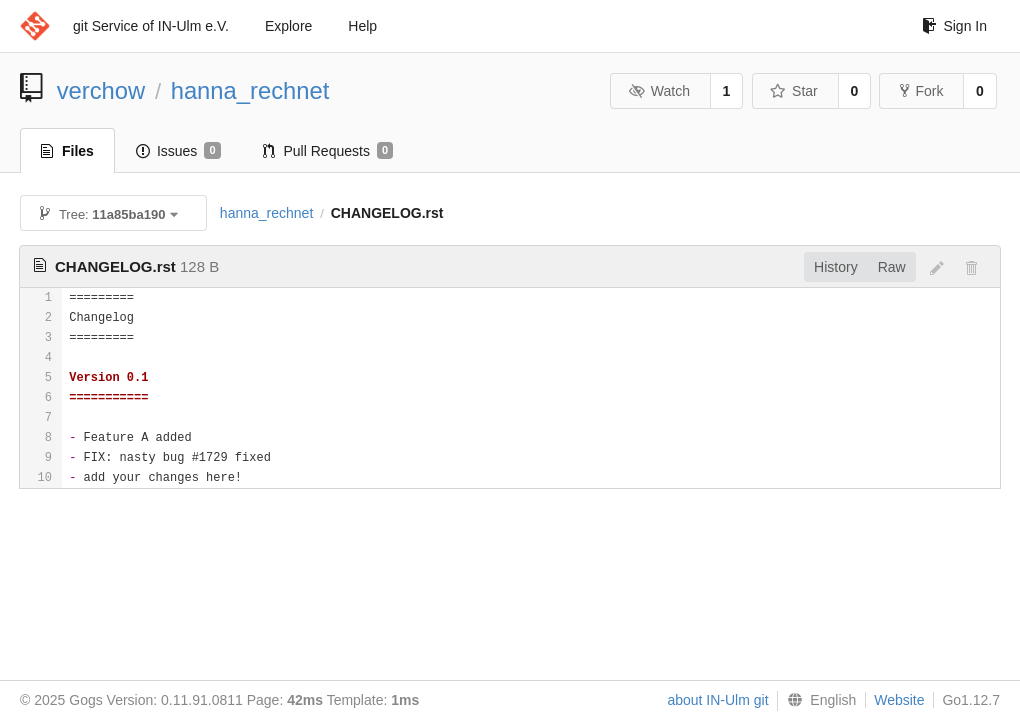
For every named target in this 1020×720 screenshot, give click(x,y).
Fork (921, 91)
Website (899, 700)
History (836, 267)
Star (794, 91)
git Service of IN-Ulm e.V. (151, 26)
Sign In (954, 26)
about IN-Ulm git (717, 700)
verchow (101, 90)
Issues (178, 151)
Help (362, 26)
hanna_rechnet (250, 90)
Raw (892, 267)
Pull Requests (328, 151)
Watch (659, 91)
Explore (288, 26)
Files (67, 151)
